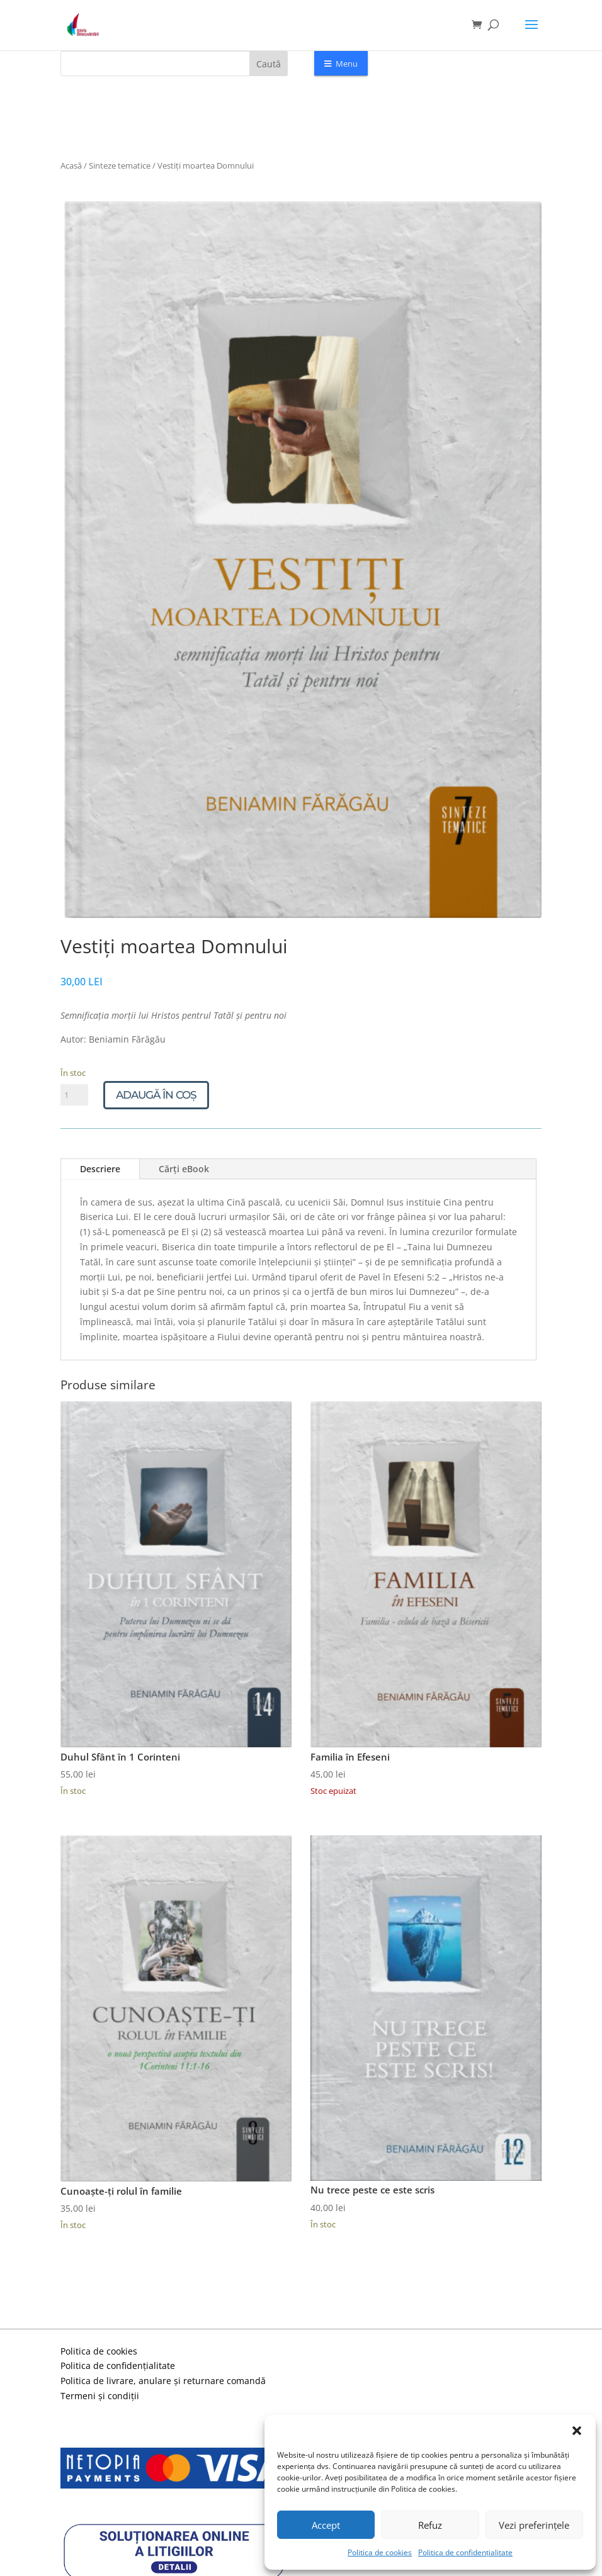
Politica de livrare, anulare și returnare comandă (163, 2381)
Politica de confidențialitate (465, 2552)
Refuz (430, 2525)
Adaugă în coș (156, 1095)
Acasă (71, 165)
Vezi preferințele (534, 2525)
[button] (577, 2430)
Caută (268, 64)
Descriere (100, 1169)
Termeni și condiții (99, 2396)
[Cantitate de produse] (74, 1095)
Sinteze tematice (119, 165)
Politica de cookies (380, 2552)
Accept (326, 2525)
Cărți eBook (184, 1169)
